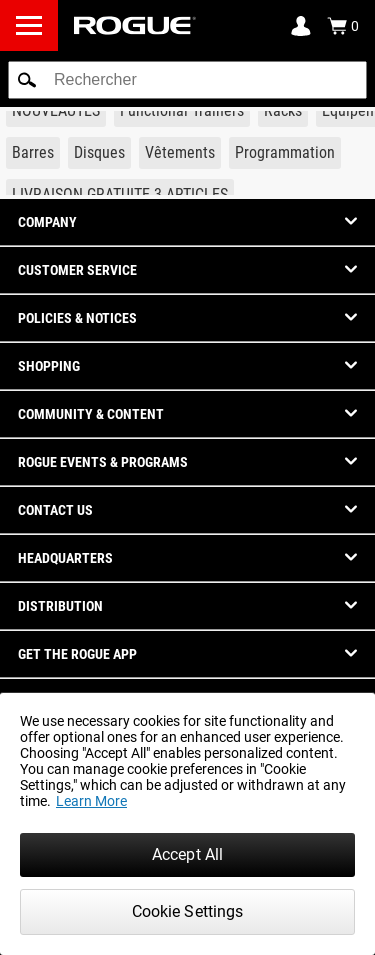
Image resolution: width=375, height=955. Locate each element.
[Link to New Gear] (56, 111)
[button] (27, 80)
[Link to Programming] (285, 153)
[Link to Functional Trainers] (182, 111)
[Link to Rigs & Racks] (283, 111)
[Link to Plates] (99, 153)
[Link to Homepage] (135, 25)
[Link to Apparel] (180, 153)
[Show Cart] (343, 26)
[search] (187, 80)
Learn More (91, 801)
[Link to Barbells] (33, 153)
